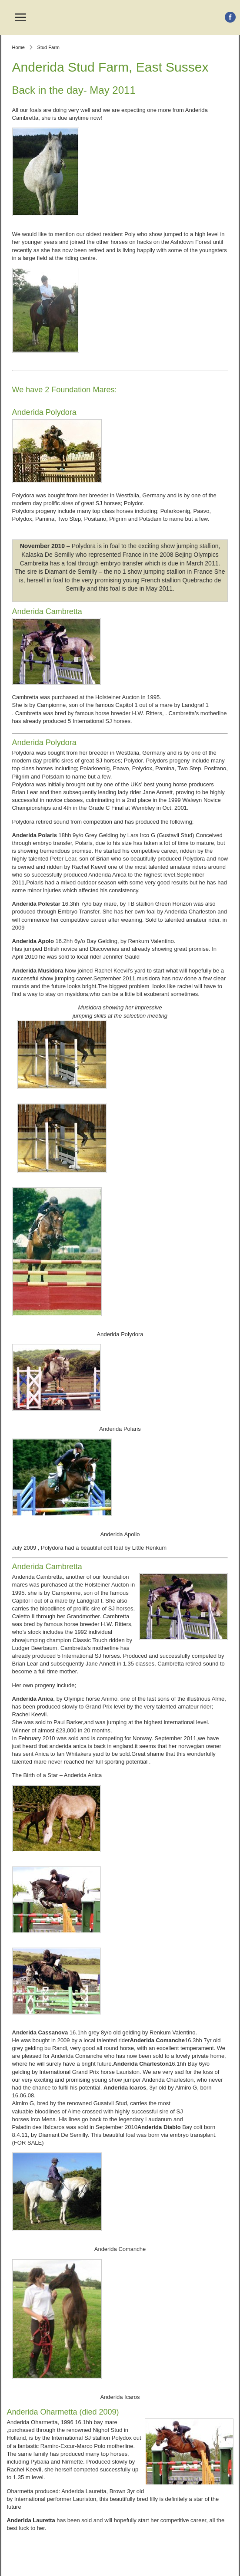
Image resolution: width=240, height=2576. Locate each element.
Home (18, 47)
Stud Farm (48, 47)
